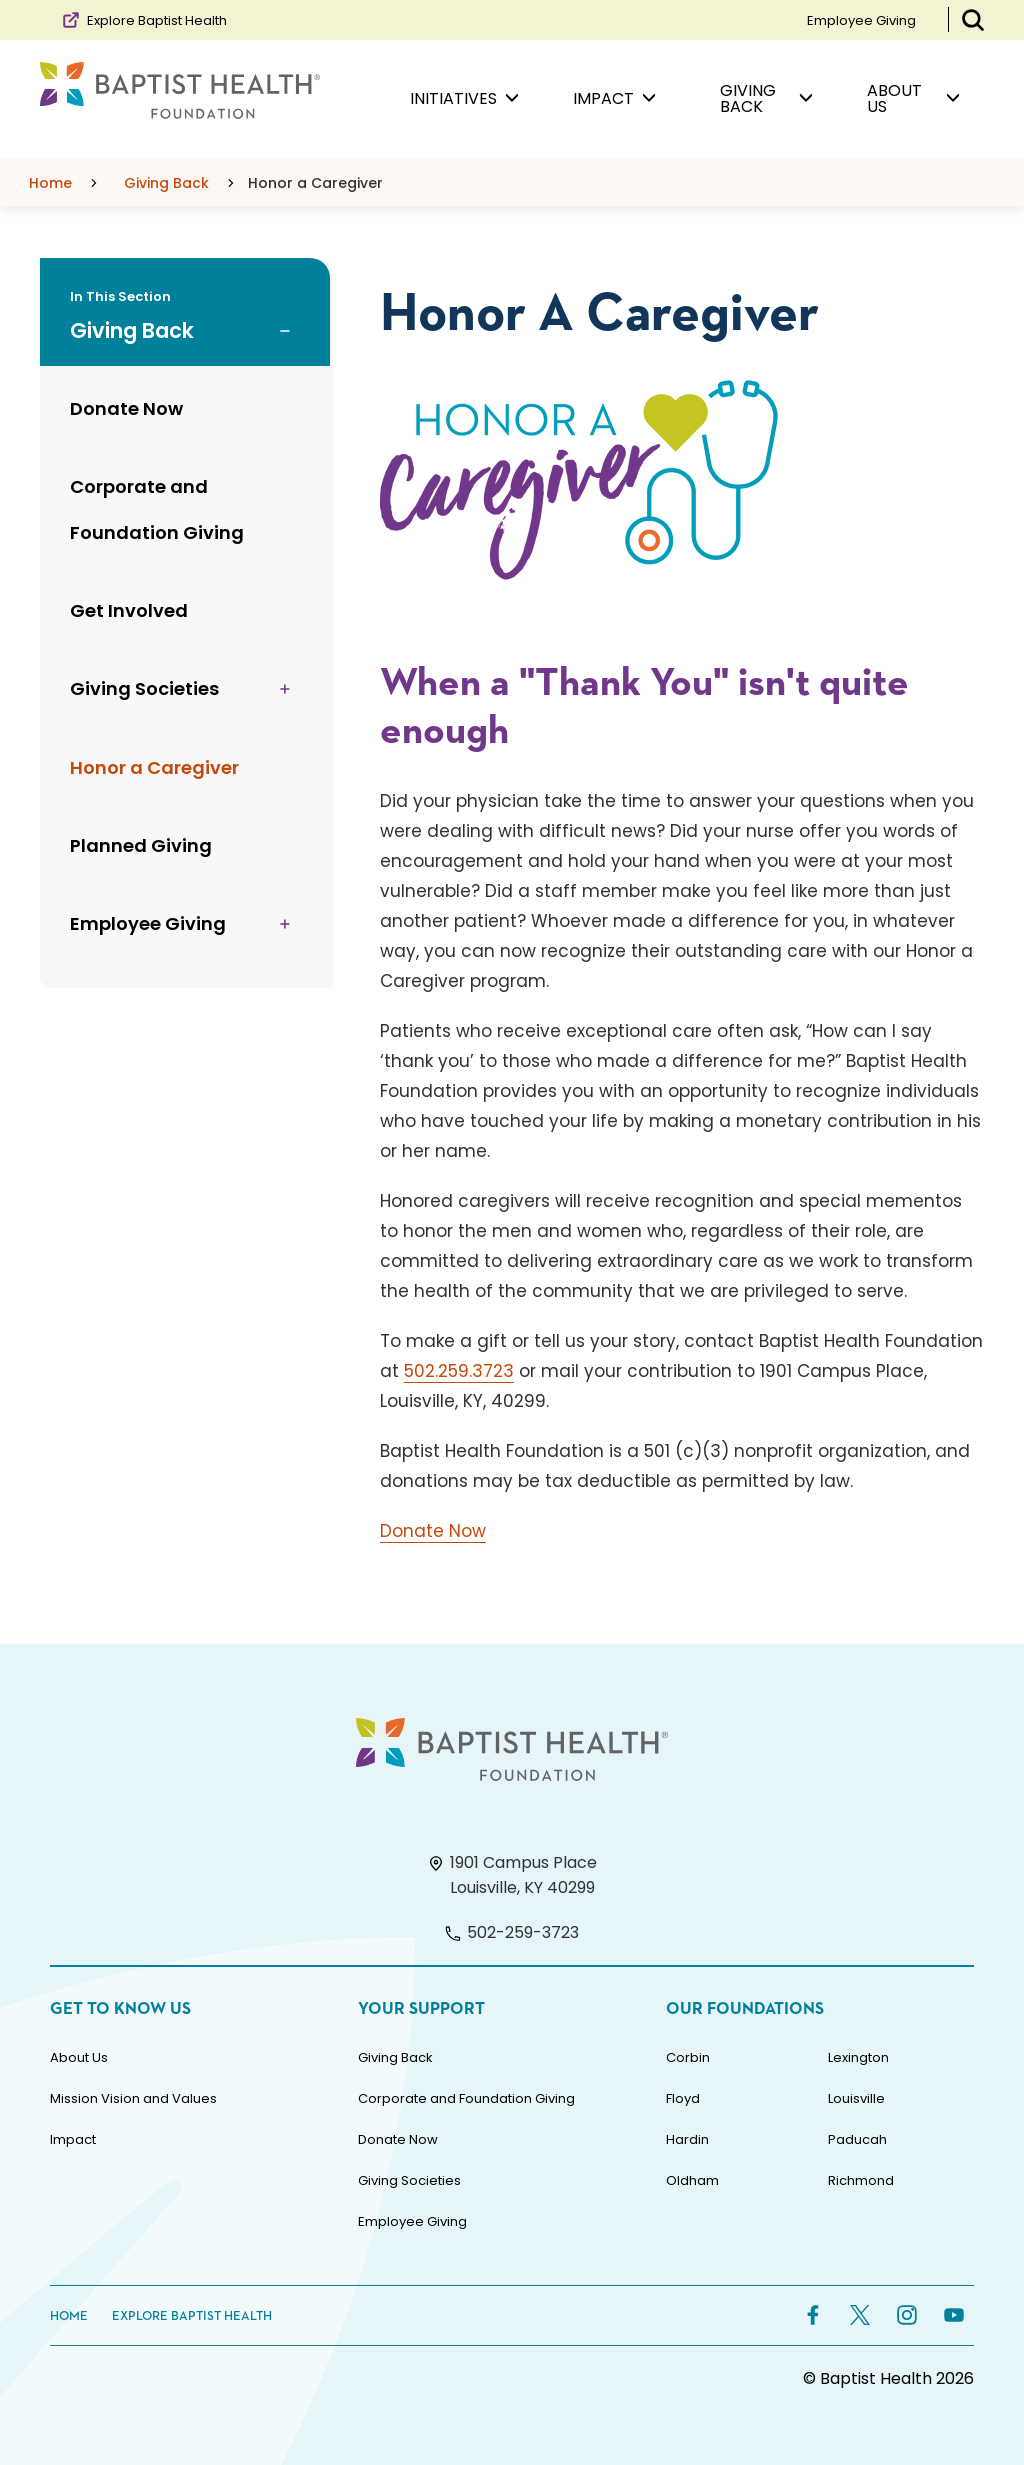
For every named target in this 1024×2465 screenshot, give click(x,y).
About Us (79, 2057)
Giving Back (395, 2057)
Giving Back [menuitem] (766, 98)
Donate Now (433, 1531)
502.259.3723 (459, 1371)
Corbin (688, 2057)
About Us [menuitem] (913, 98)
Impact (73, 2139)
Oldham (692, 2180)
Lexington (858, 2057)
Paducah (857, 2139)
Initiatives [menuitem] (464, 99)
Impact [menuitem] (614, 99)
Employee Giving (861, 20)
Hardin (687, 2139)
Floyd (683, 2098)
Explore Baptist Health (143, 20)
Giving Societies (409, 2180)
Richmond (861, 2180)
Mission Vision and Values (133, 2098)
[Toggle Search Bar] (973, 20)
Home (69, 2316)
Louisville (856, 2098)
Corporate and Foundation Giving (466, 2098)
